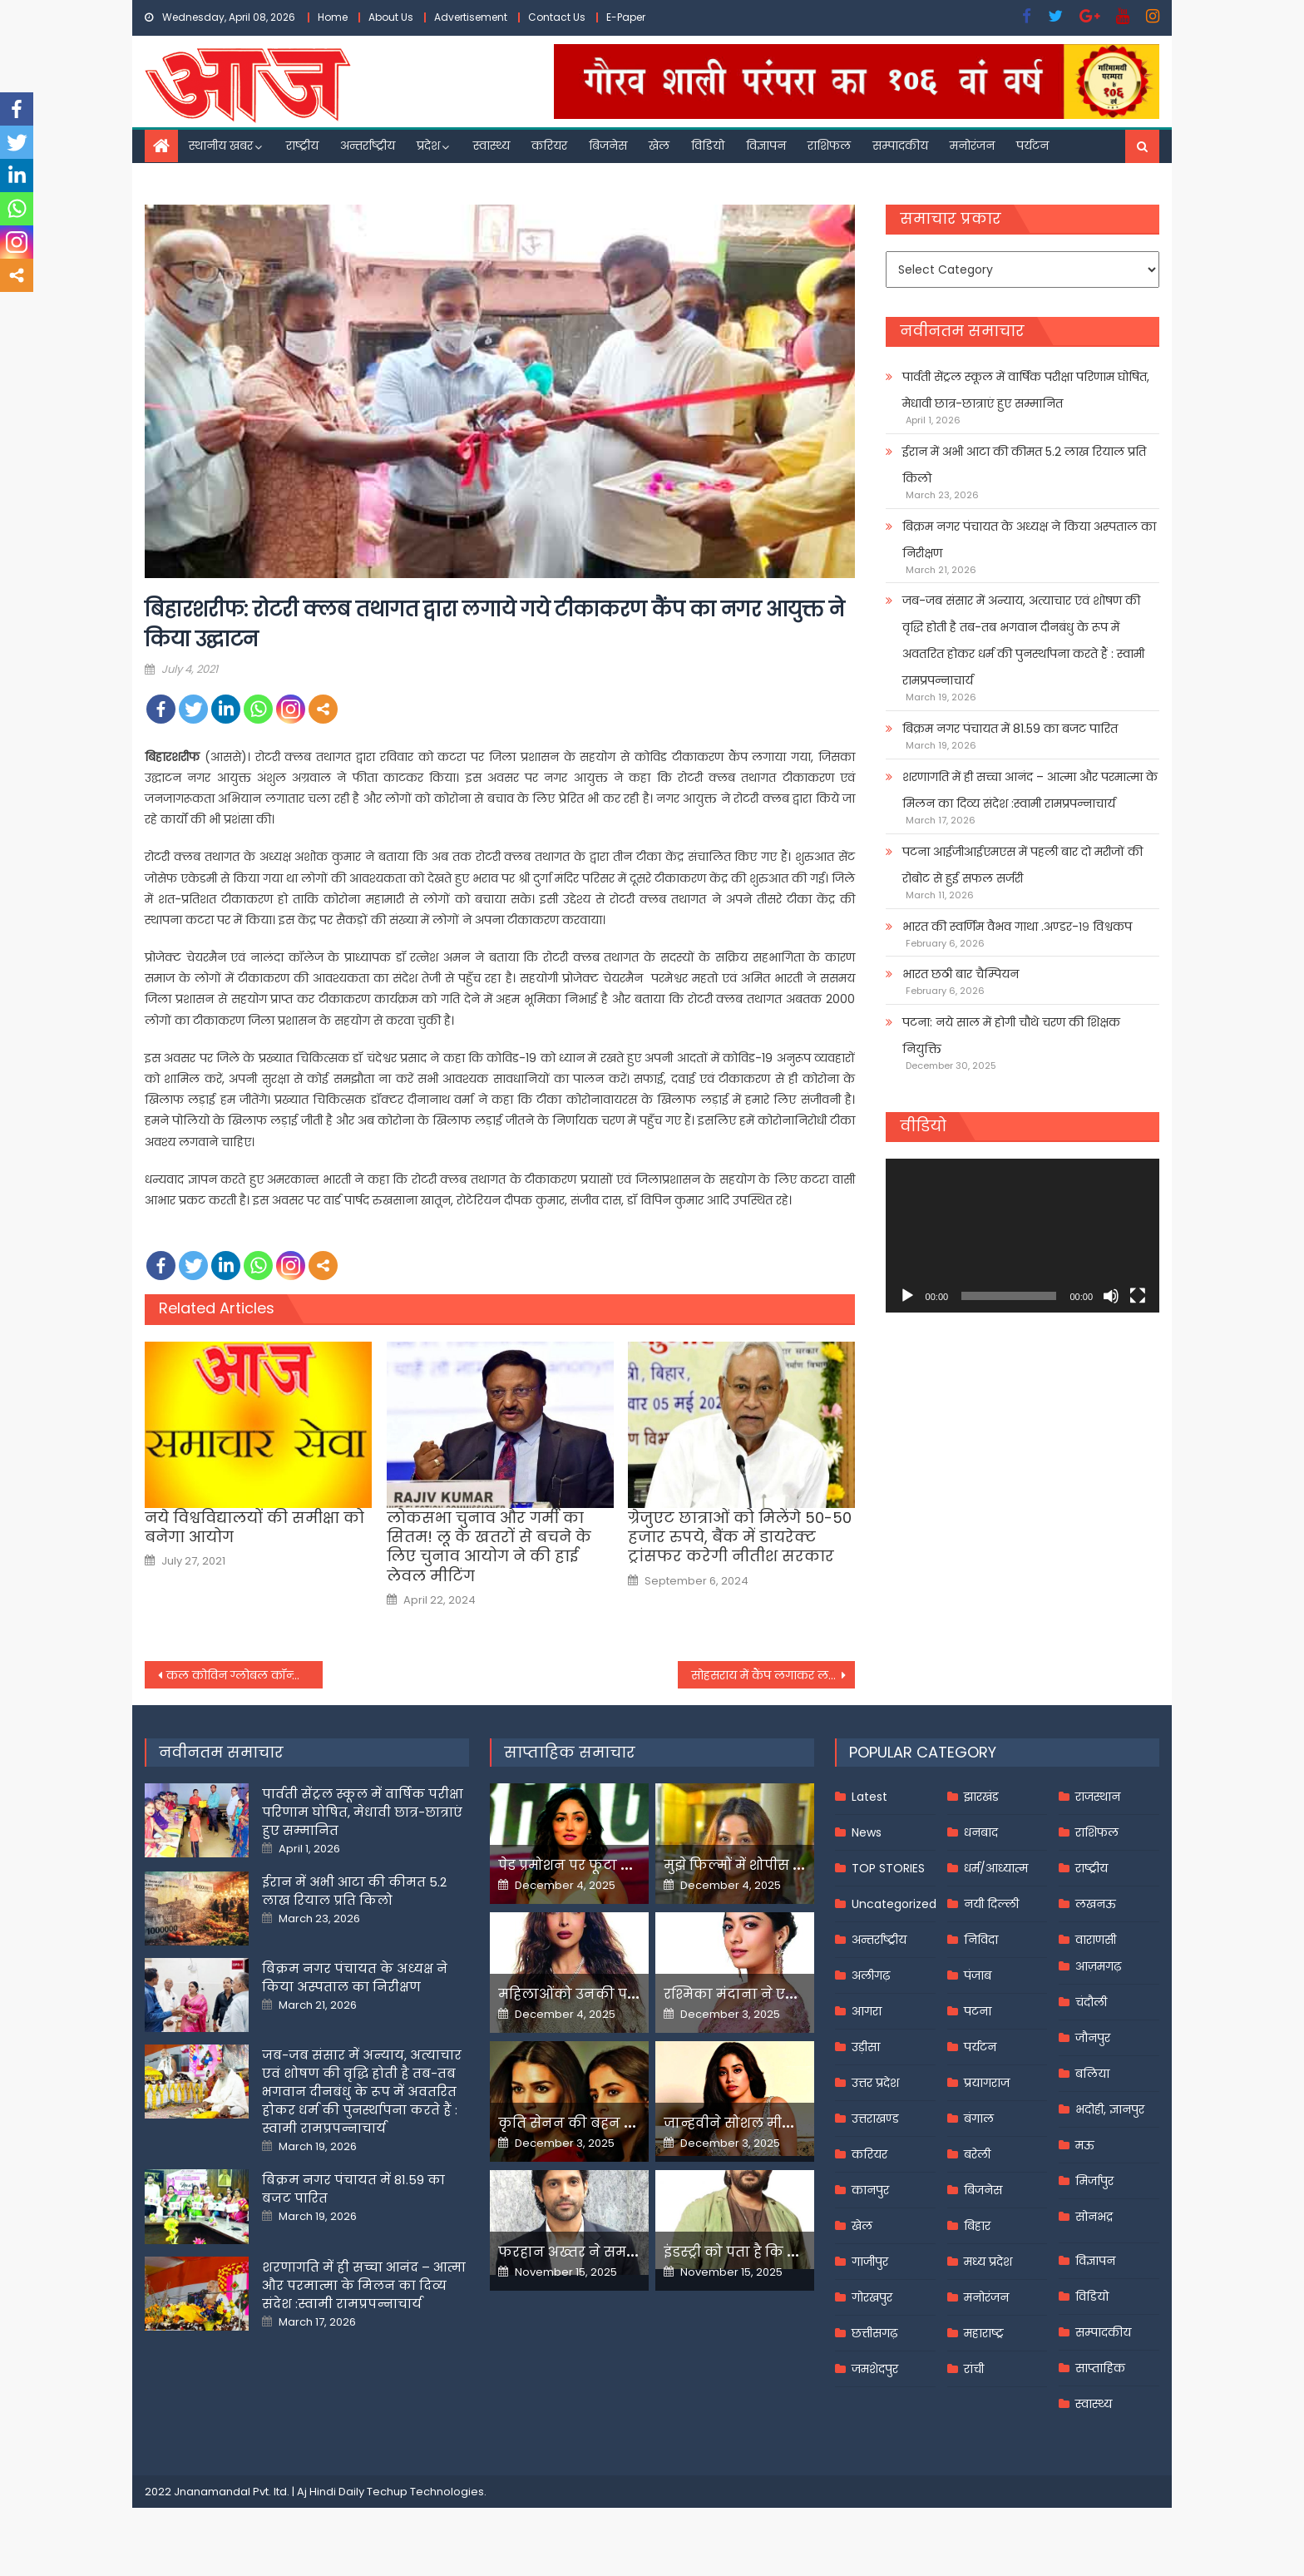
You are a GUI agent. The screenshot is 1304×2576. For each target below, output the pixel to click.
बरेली (977, 2154)
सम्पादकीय (900, 145)
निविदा (981, 1939)
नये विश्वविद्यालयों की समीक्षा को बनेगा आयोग (254, 1527)
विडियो (707, 145)
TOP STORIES (888, 1868)
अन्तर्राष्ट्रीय (367, 145)
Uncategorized (894, 1904)
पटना (977, 2011)
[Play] (907, 1296)
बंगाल (979, 2118)
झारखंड (981, 1796)
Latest (869, 1796)
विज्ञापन (766, 145)
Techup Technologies (425, 2491)
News (867, 1832)
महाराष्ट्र (984, 2333)
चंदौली (1091, 2002)
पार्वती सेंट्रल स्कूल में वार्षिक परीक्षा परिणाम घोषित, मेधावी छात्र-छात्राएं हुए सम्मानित (1025, 390)
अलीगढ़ (871, 1975)
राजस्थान (1097, 1796)
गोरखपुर (872, 2297)
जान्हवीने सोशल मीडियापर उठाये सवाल (785, 2123)
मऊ (1084, 2145)
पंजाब (977, 1975)
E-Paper (625, 17)
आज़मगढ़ (1098, 1966)
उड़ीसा (866, 2047)
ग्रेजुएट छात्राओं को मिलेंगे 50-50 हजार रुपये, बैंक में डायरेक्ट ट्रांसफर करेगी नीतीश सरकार (740, 1537)
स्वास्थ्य (491, 145)
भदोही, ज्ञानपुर (1109, 2109)
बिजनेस (608, 145)
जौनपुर (1092, 2038)
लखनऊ (1095, 1904)
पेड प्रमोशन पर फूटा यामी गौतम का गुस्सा (624, 1865)
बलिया (1092, 2073)
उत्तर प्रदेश (875, 2082)
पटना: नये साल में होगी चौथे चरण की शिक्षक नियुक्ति (1011, 1035)
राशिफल (829, 145)
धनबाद (981, 1832)
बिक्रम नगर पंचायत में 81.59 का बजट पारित (1010, 728)
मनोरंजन (972, 145)
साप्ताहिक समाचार (569, 1752)
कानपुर (870, 2190)
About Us (390, 17)
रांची (974, 2369)
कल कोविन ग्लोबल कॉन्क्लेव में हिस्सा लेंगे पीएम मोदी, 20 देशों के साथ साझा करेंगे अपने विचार (244, 1675)
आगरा (867, 2011)
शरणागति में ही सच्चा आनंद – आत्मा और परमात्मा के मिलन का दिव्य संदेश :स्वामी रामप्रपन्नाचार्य (1030, 790)
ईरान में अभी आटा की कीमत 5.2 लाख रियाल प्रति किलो (1024, 465)
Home (333, 17)
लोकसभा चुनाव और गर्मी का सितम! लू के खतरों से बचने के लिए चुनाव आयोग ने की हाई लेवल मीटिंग (489, 1547)
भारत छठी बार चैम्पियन (960, 974)
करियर (549, 145)
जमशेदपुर (875, 2369)
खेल (659, 145)
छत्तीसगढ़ (874, 2333)
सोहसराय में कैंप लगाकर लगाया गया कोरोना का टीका (773, 1675)
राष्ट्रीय (302, 145)
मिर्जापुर (1094, 2181)
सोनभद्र (1094, 2216)
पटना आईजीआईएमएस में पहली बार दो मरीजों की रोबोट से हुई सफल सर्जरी (1022, 865)
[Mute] (1111, 1296)
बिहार (977, 2226)
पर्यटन (1032, 145)
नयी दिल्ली (991, 1904)
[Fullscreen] (1137, 1296)
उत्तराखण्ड (875, 2118)
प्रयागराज (987, 2082)
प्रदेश (428, 145)
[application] (1022, 1236)
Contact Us (556, 17)
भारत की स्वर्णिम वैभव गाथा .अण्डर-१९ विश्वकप (1017, 926)
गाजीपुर (870, 2261)
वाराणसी (1095, 1939)
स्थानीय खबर (221, 145)
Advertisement (470, 17)
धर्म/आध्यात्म (996, 1868)
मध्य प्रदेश (988, 2261)
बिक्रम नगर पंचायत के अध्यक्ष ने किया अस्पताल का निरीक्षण (1029, 539)
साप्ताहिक (1100, 2368)
